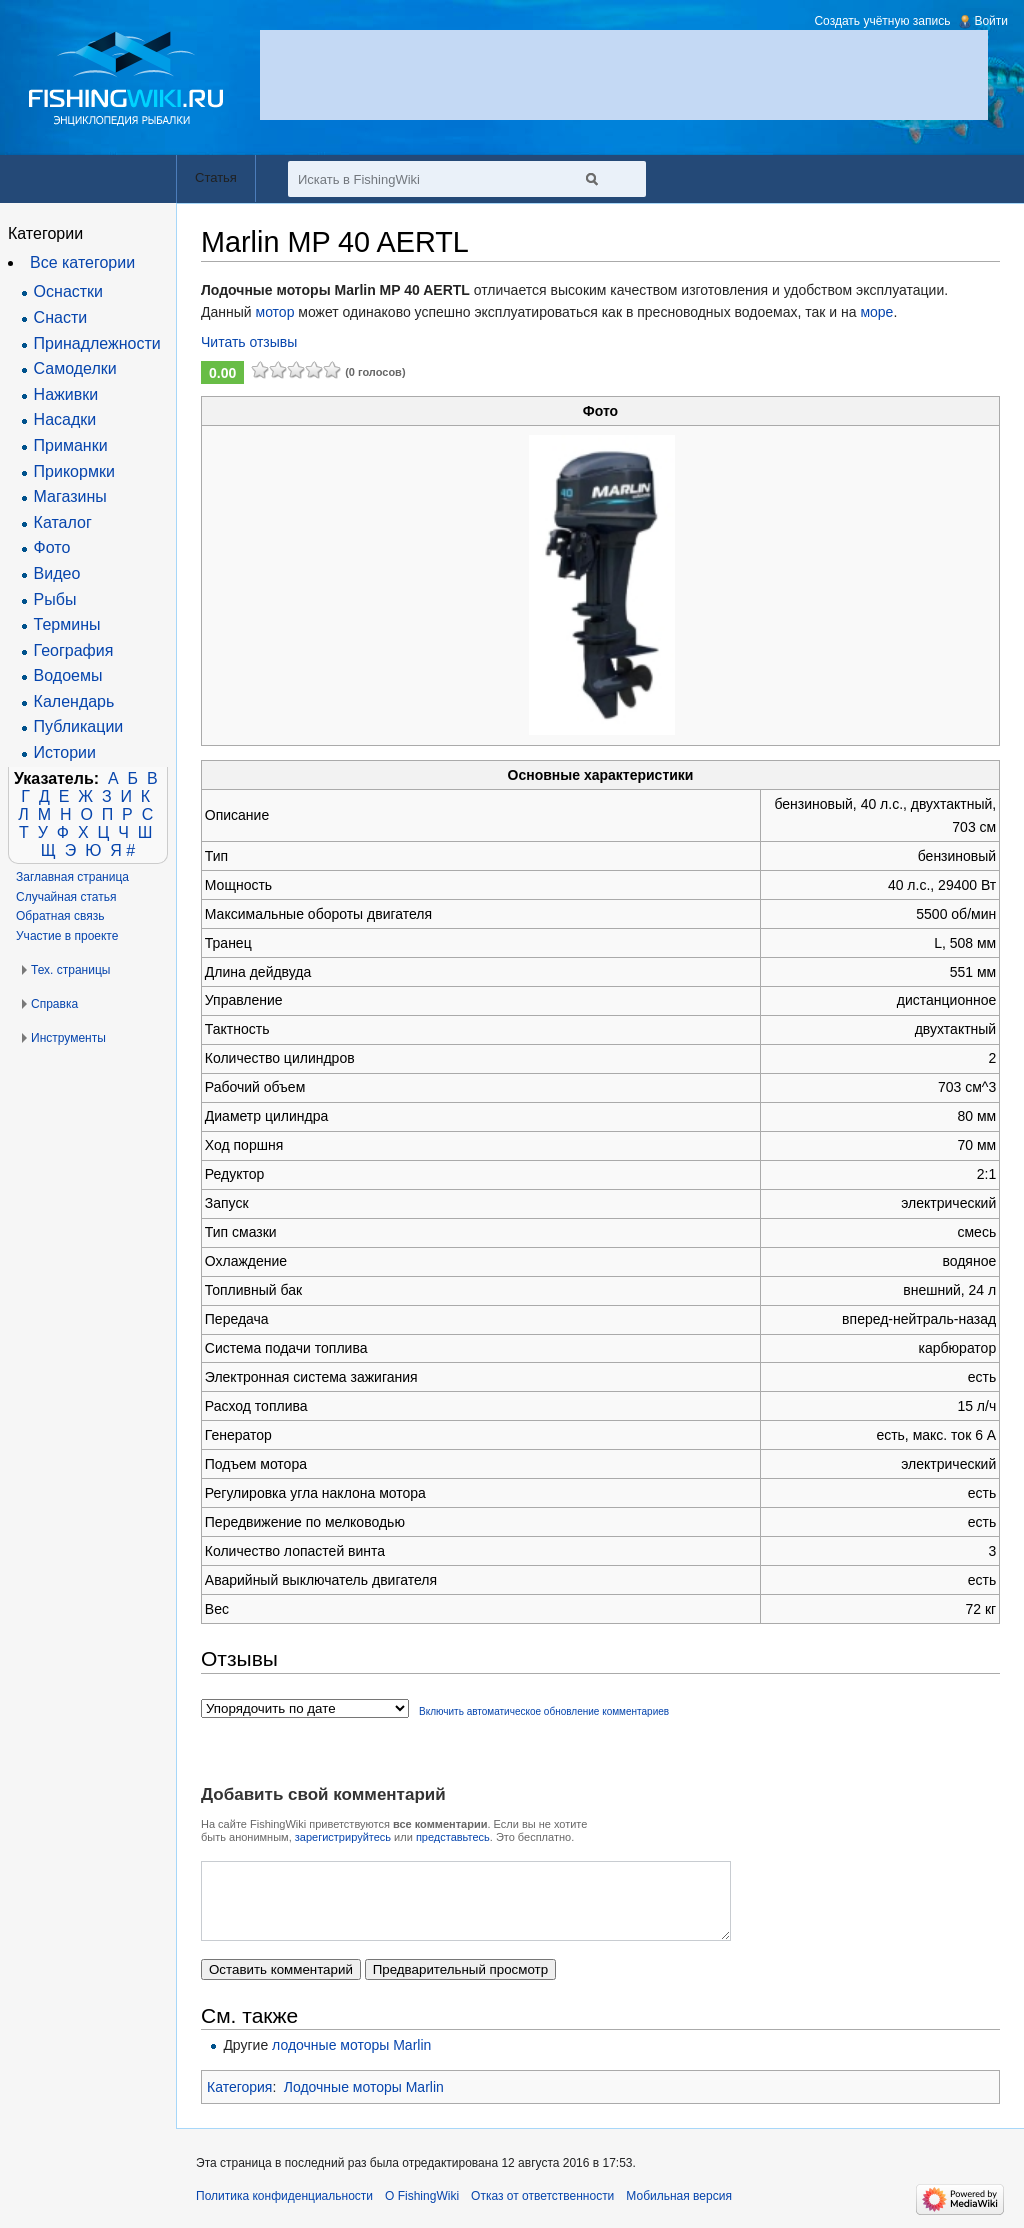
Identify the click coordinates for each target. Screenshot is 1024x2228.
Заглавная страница (72, 877)
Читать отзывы (249, 342)
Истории (65, 752)
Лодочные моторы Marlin (364, 2102)
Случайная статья (66, 897)
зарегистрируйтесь (343, 1837)
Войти (991, 21)
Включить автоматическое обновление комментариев (544, 1711)
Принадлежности (97, 343)
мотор (275, 312)
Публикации (79, 726)
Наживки (66, 394)
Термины (67, 624)
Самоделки (75, 368)
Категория (239, 2102)
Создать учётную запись (882, 21)
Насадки (65, 419)
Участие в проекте (67, 936)
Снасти (61, 317)
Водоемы (68, 675)
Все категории (82, 262)
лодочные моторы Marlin (351, 2060)
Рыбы (55, 599)
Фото (52, 547)
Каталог (63, 522)
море (876, 312)
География (74, 650)
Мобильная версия (679, 2211)
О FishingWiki (422, 2211)
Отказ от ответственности (542, 2211)
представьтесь (453, 1837)
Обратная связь (60, 916)
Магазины (70, 496)
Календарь (74, 701)
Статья (216, 177)
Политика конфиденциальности (284, 2211)
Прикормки (74, 471)
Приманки (71, 445)
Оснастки (68, 291)
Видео (57, 573)
